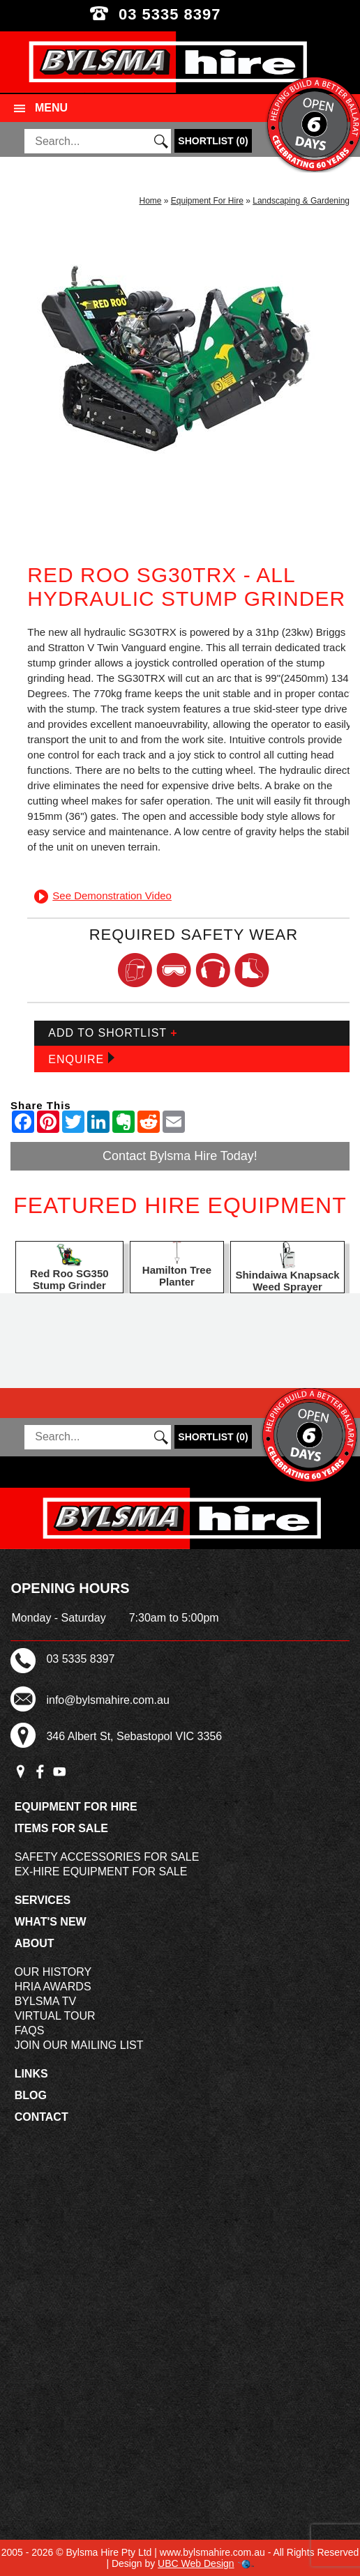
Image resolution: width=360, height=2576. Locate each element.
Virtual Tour (55, 2016)
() (213, 140)
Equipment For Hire (207, 201)
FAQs (30, 2030)
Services (43, 1900)
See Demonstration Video (103, 895)
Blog (31, 2095)
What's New (51, 1922)
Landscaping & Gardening (301, 201)
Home (150, 201)
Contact (41, 2117)
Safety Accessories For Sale (107, 1857)
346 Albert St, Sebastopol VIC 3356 (134, 1736)
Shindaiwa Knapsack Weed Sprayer (287, 1281)
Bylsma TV (46, 2001)
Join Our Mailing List (79, 2045)
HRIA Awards (53, 1986)
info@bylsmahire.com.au (107, 1700)
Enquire (81, 1058)
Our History (53, 1972)
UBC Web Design (196, 2563)
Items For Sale (61, 1828)
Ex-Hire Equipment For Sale (101, 1871)
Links (31, 2074)
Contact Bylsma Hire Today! (180, 1156)
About (34, 1943)
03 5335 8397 (179, 14)
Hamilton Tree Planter (176, 1276)
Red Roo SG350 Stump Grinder (69, 1279)
